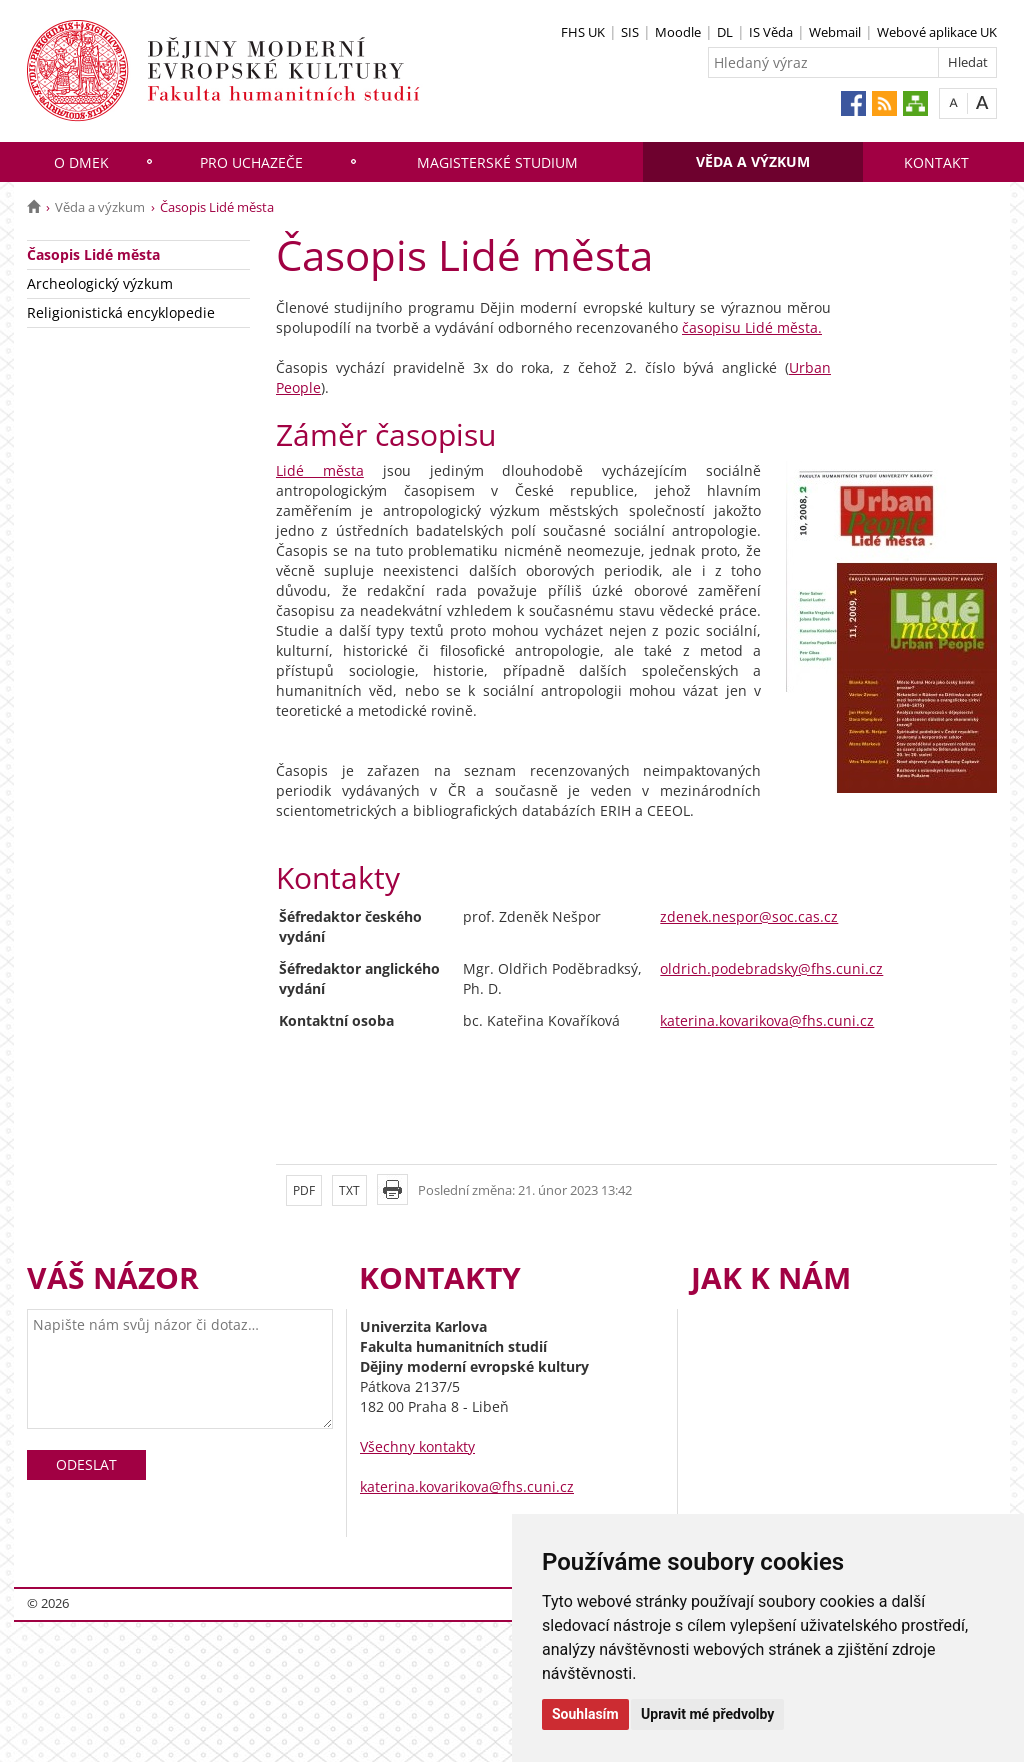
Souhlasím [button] (585, 1714)
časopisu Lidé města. (752, 327)
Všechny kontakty (417, 1446)
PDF (304, 1190)
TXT (349, 1190)
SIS (630, 32)
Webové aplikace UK (937, 32)
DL (725, 32)
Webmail (835, 32)
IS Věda (771, 32)
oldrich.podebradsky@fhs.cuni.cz (771, 968)
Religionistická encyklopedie (121, 312)
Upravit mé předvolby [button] (707, 1714)
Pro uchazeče (251, 162)
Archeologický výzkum (100, 283)
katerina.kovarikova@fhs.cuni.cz (767, 1020)
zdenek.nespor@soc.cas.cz (749, 916)
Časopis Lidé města (93, 254)
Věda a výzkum (753, 161)
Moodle (678, 32)
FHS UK (583, 32)
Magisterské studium (497, 162)
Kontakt (936, 162)
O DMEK (81, 162)
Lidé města (320, 470)
